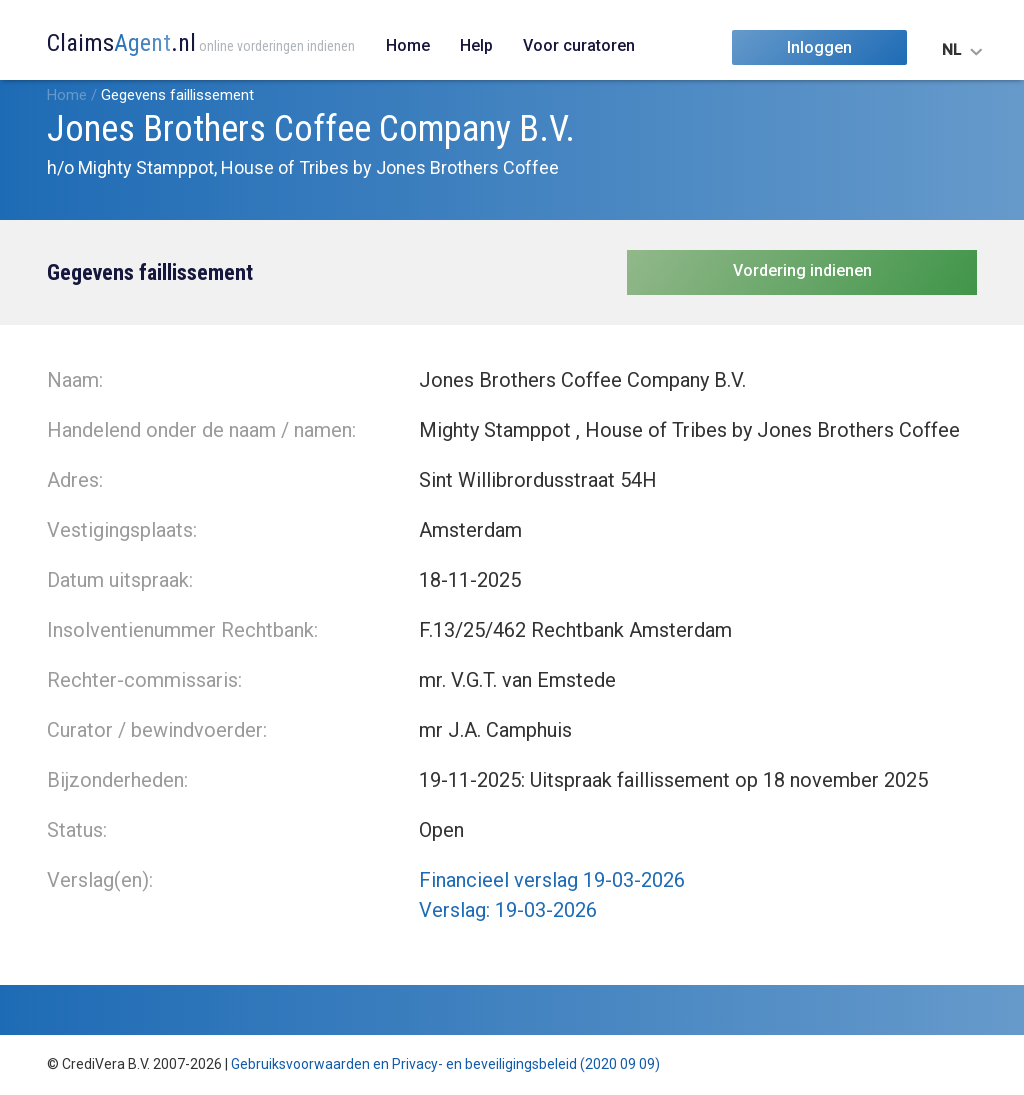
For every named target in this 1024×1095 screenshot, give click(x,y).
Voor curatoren (579, 45)
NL (951, 50)
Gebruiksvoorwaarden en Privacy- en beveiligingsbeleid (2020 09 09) (445, 1064)
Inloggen (819, 47)
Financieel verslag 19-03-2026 (552, 880)
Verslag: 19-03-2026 (508, 910)
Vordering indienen (802, 270)
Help (476, 45)
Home (408, 45)
